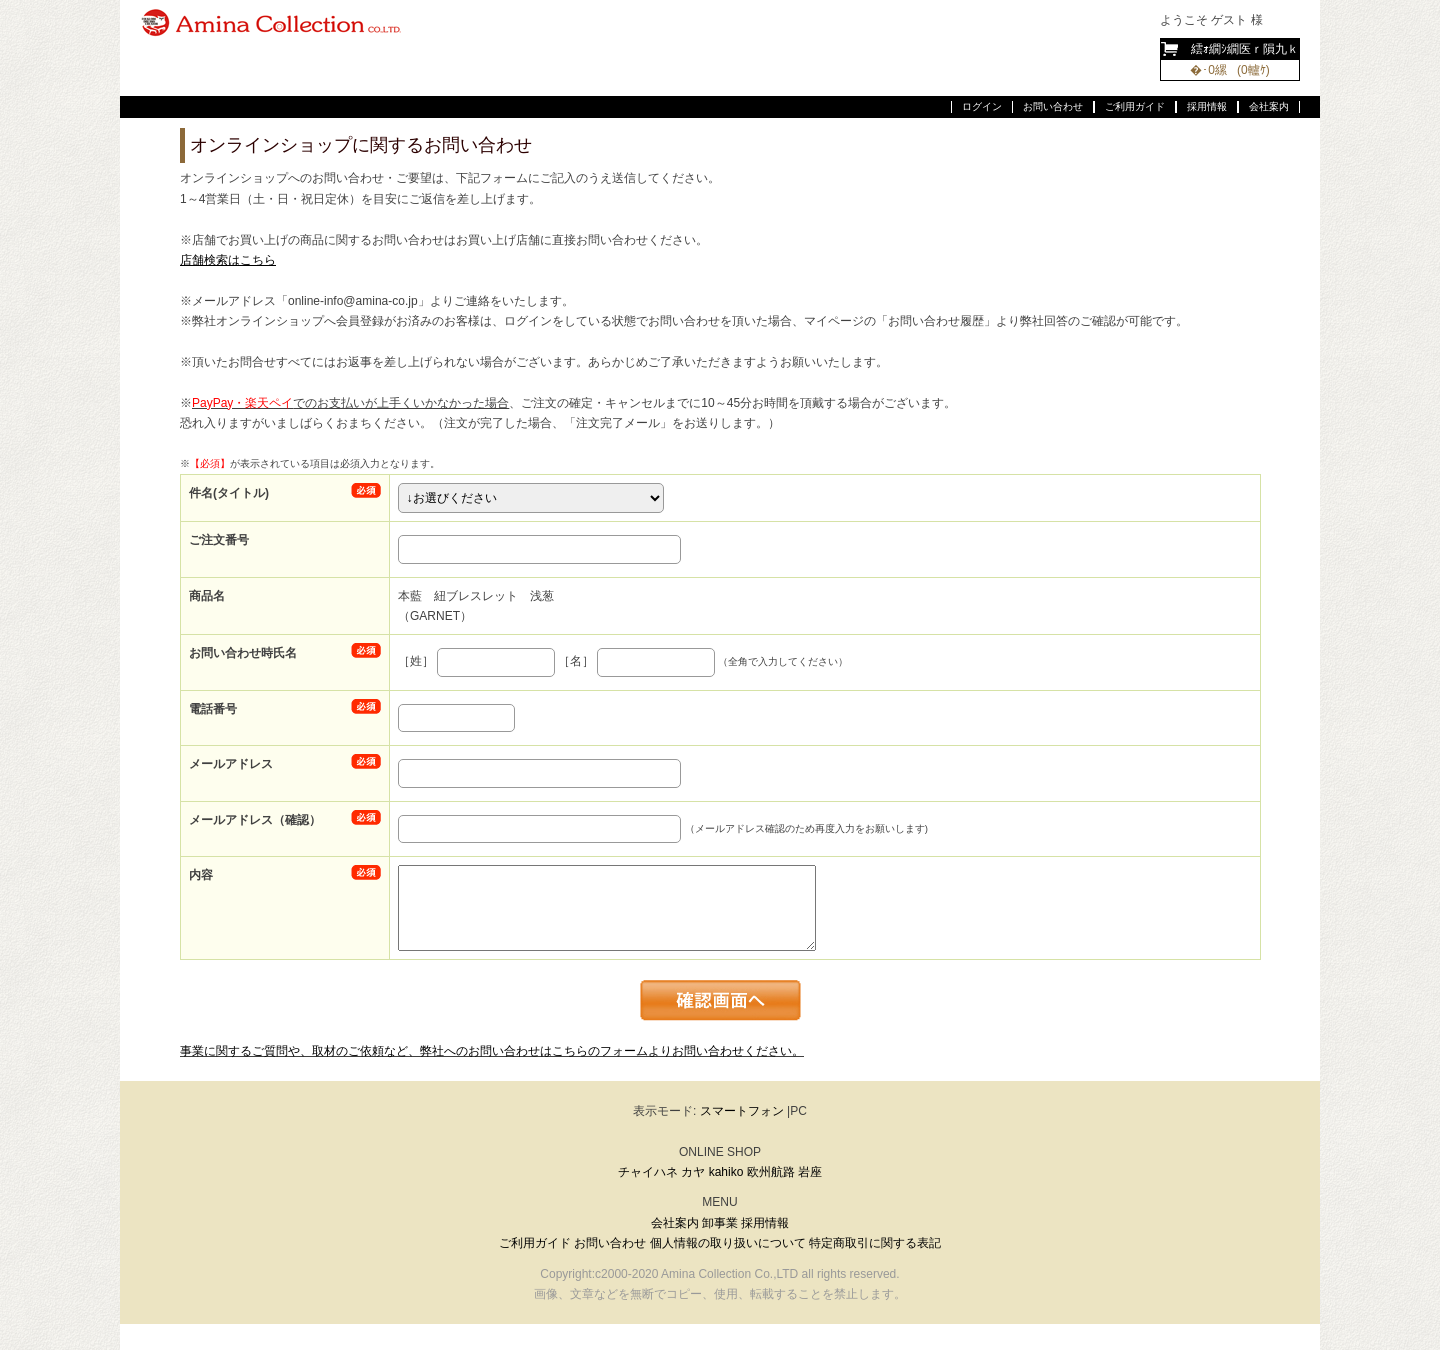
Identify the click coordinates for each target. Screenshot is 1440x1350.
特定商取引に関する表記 (875, 1243)
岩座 (810, 1172)
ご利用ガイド (1135, 106)
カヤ (693, 1172)
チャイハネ (648, 1172)
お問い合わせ (1053, 106)
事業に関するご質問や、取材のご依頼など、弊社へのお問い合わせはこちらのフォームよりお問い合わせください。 (492, 1051)
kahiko (726, 1172)
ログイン (982, 106)
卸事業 (720, 1223)
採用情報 (1207, 106)
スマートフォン (742, 1111)
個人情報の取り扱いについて (728, 1243)
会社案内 (1269, 106)
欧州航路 (771, 1172)
